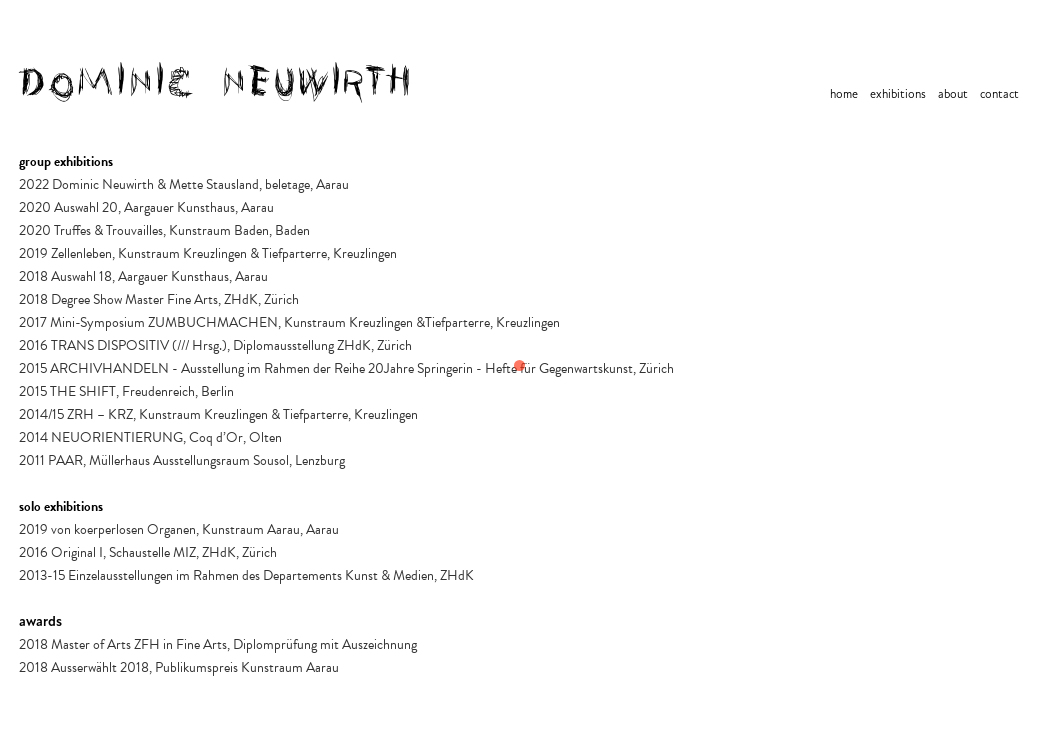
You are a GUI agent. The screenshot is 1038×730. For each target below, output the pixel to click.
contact (999, 94)
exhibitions (898, 94)
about (953, 94)
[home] (216, 82)
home (844, 94)
